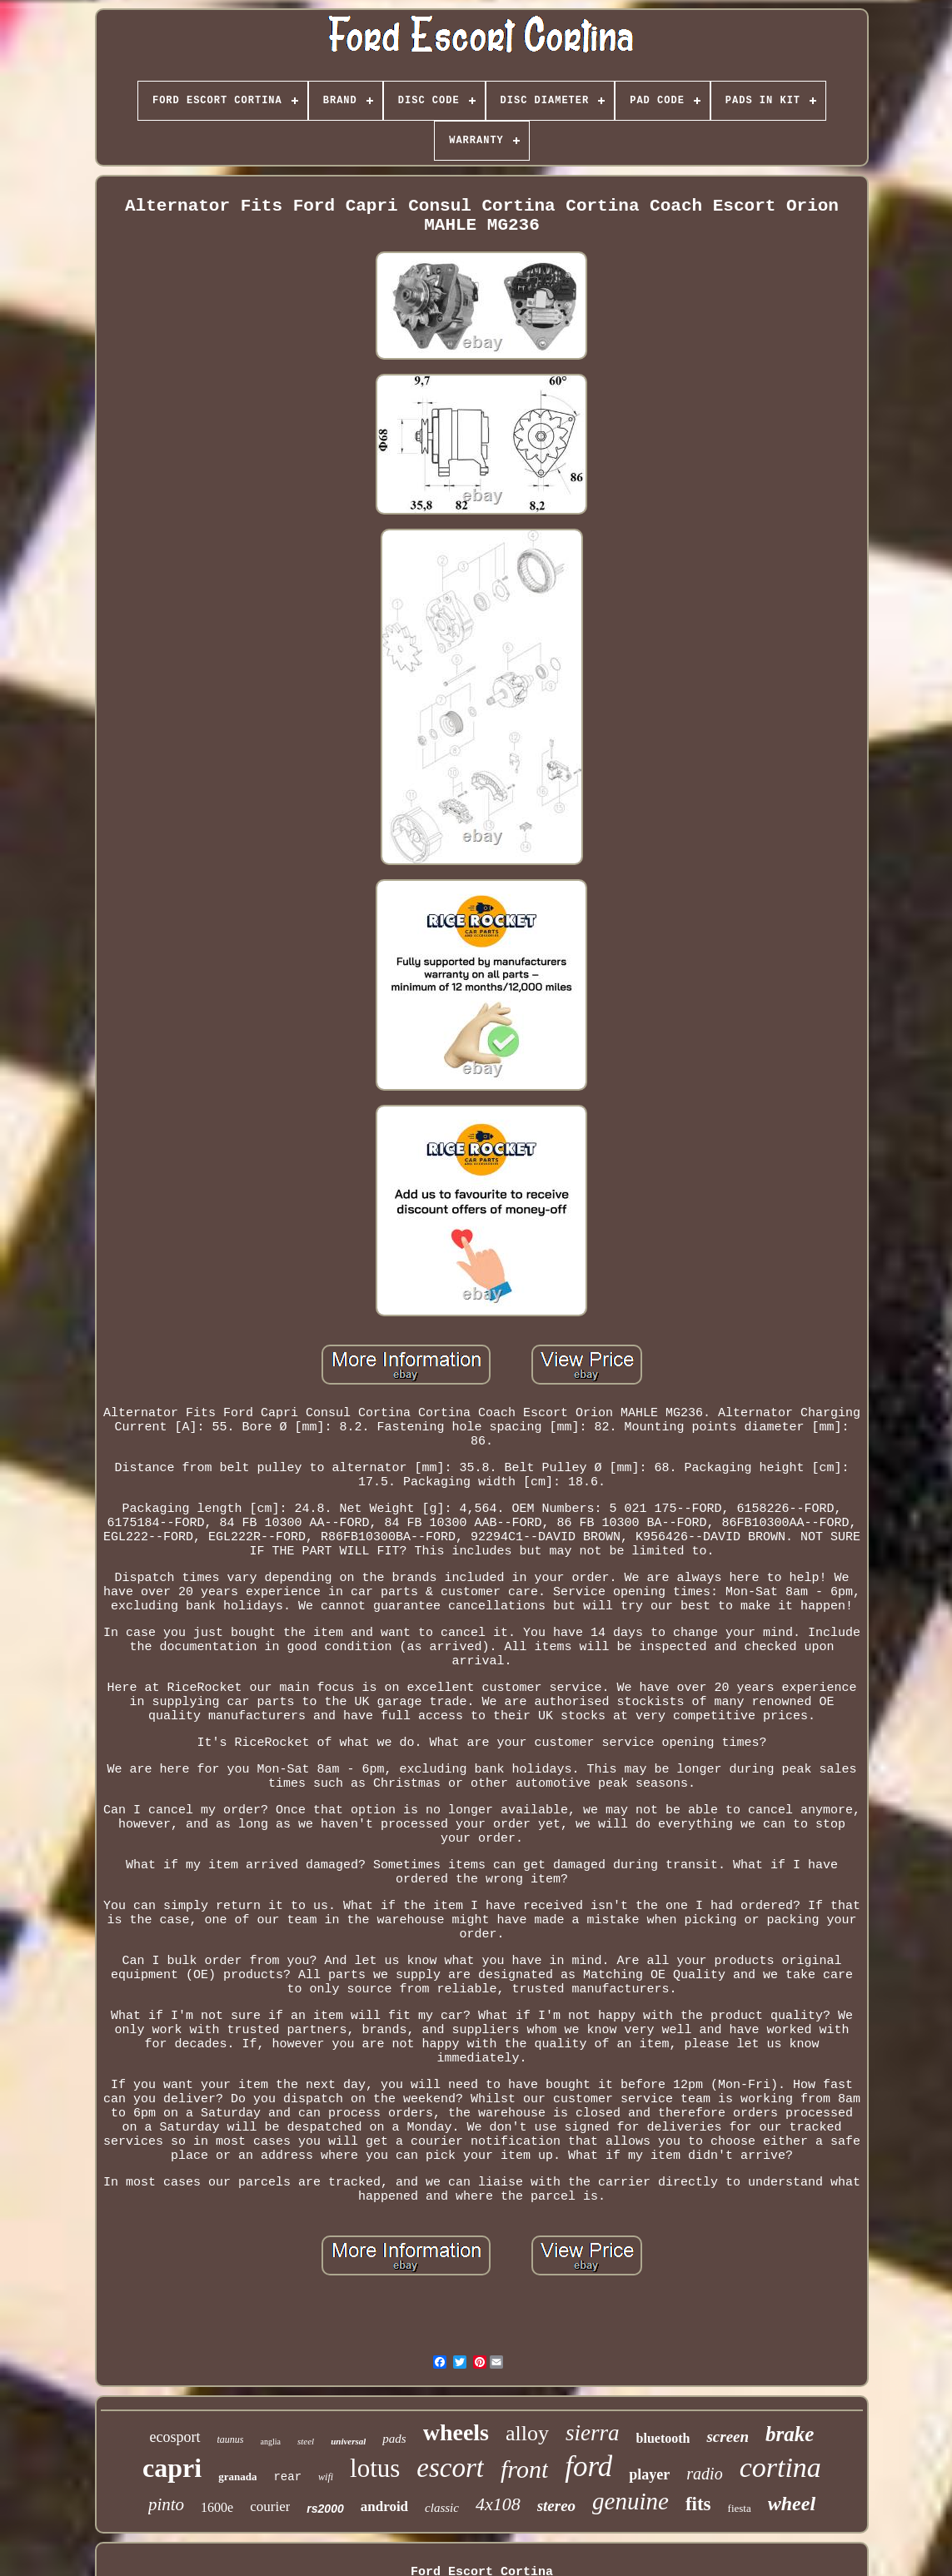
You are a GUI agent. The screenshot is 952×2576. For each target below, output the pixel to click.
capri (172, 2468)
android (384, 2506)
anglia (271, 2441)
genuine (630, 2501)
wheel (791, 2503)
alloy (527, 2433)
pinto (166, 2504)
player (649, 2474)
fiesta (739, 2508)
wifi (325, 2477)
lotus (375, 2468)
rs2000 (325, 2508)
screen (727, 2436)
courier (270, 2506)
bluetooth (663, 2438)
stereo (556, 2505)
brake (789, 2434)
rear (287, 2477)
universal (348, 2441)
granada (237, 2476)
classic (442, 2507)
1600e (217, 2507)
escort (450, 2468)
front (524, 2469)
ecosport (175, 2437)
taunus (230, 2439)
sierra (593, 2432)
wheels (456, 2432)
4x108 (498, 2504)
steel (305, 2441)
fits (698, 2504)
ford (588, 2466)
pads (394, 2438)
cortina (780, 2467)
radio (704, 2473)
